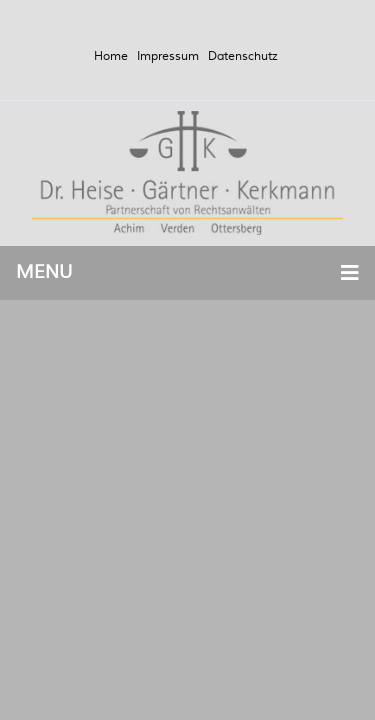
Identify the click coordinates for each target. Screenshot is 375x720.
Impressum (168, 56)
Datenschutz (243, 56)
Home (111, 56)
